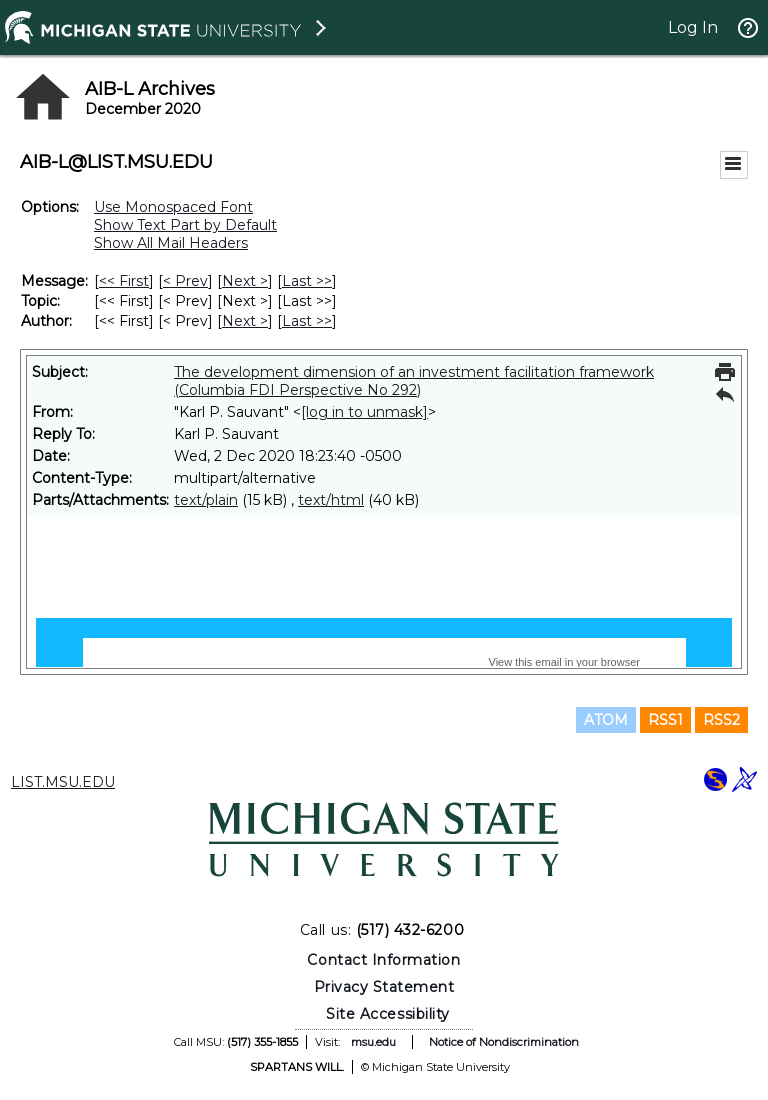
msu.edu (373, 1042)
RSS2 (721, 720)
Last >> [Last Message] (307, 281)
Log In (693, 27)
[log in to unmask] (364, 412)
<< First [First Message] (124, 281)
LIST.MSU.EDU (63, 782)
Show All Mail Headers (171, 243)
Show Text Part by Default (185, 225)
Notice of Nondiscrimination (504, 1042)
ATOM (606, 720)
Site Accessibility (388, 1014)
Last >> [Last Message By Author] (307, 321)
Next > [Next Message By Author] (245, 321)
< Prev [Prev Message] (185, 281)
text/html (331, 500)
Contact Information (383, 960)
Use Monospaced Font (173, 207)
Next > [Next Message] (245, 281)
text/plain (206, 500)
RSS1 (665, 720)
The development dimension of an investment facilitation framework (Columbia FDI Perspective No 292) (414, 381)
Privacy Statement (384, 987)
